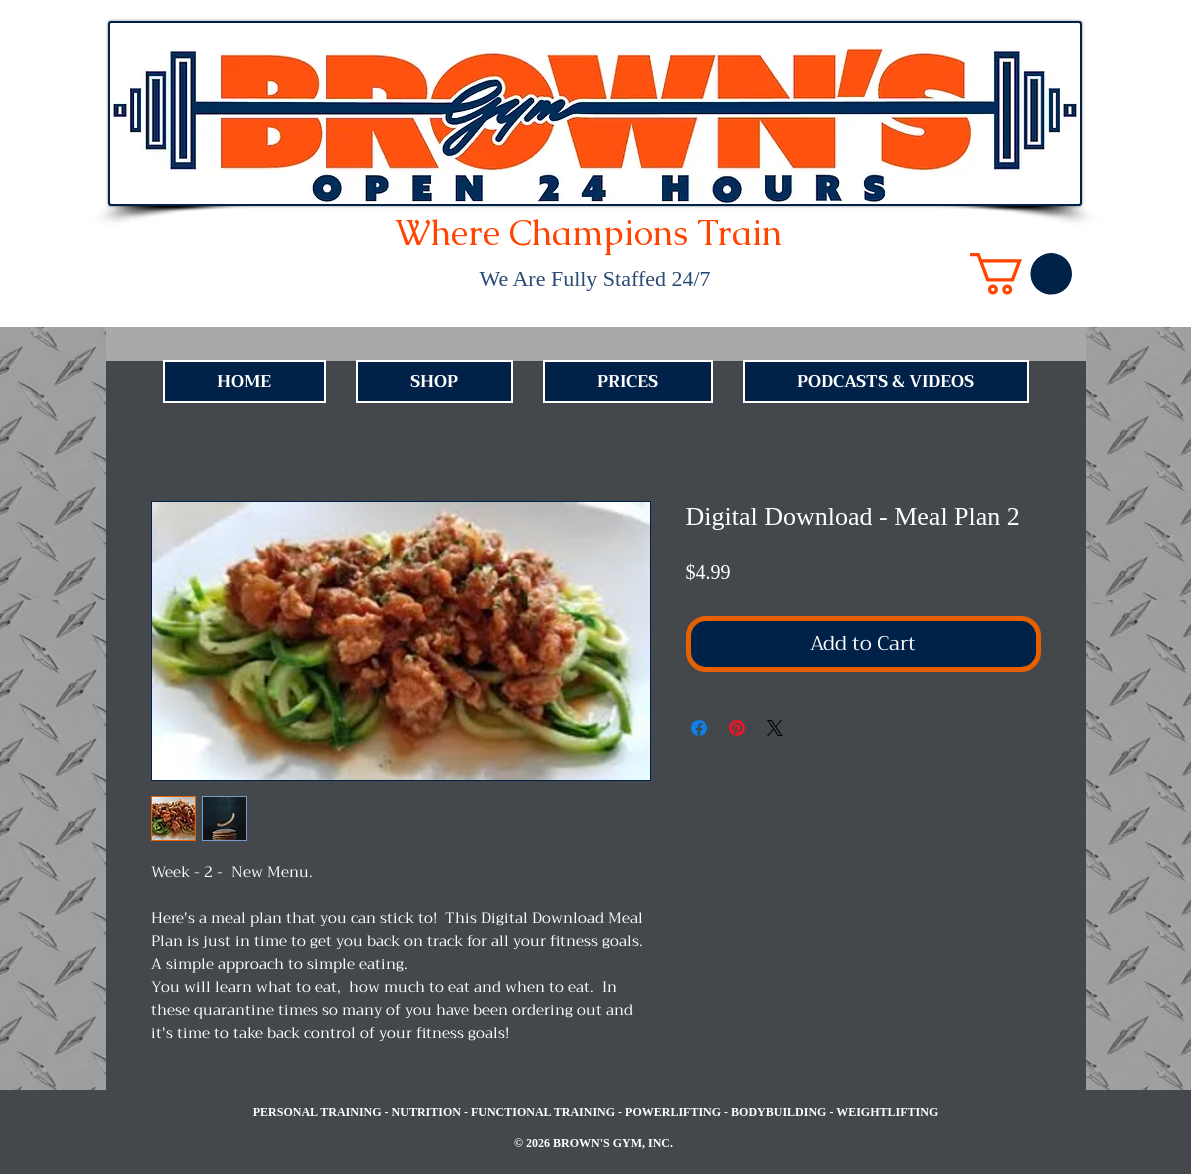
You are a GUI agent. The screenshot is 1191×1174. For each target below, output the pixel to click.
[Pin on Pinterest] (737, 728)
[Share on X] (775, 728)
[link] (1021, 274)
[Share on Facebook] (699, 728)
